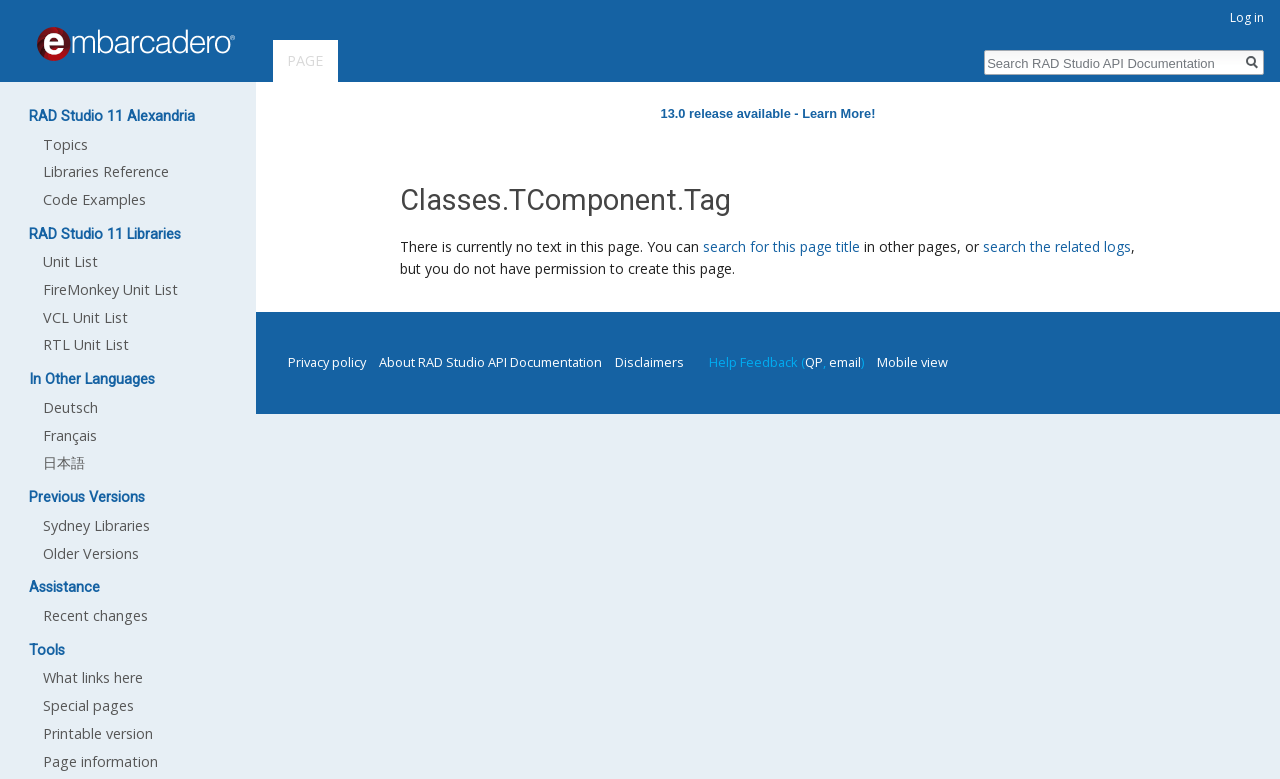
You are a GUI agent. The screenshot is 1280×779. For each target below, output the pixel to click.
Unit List (70, 261)
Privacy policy (327, 362)
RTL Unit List (86, 344)
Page (305, 60)
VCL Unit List (85, 317)
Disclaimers (649, 362)
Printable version (98, 733)
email (845, 362)
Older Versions (91, 553)
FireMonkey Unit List (110, 289)
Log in (1247, 17)
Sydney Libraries (96, 525)
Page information (100, 761)
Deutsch (70, 407)
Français (70, 435)
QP (814, 362)
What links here (93, 677)
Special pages (88, 705)
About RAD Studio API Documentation (490, 362)
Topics (65, 144)
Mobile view (912, 362)
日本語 (64, 462)
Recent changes (95, 615)
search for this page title (781, 246)
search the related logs (1057, 246)
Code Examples (94, 199)
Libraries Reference (106, 171)
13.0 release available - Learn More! (768, 113)
